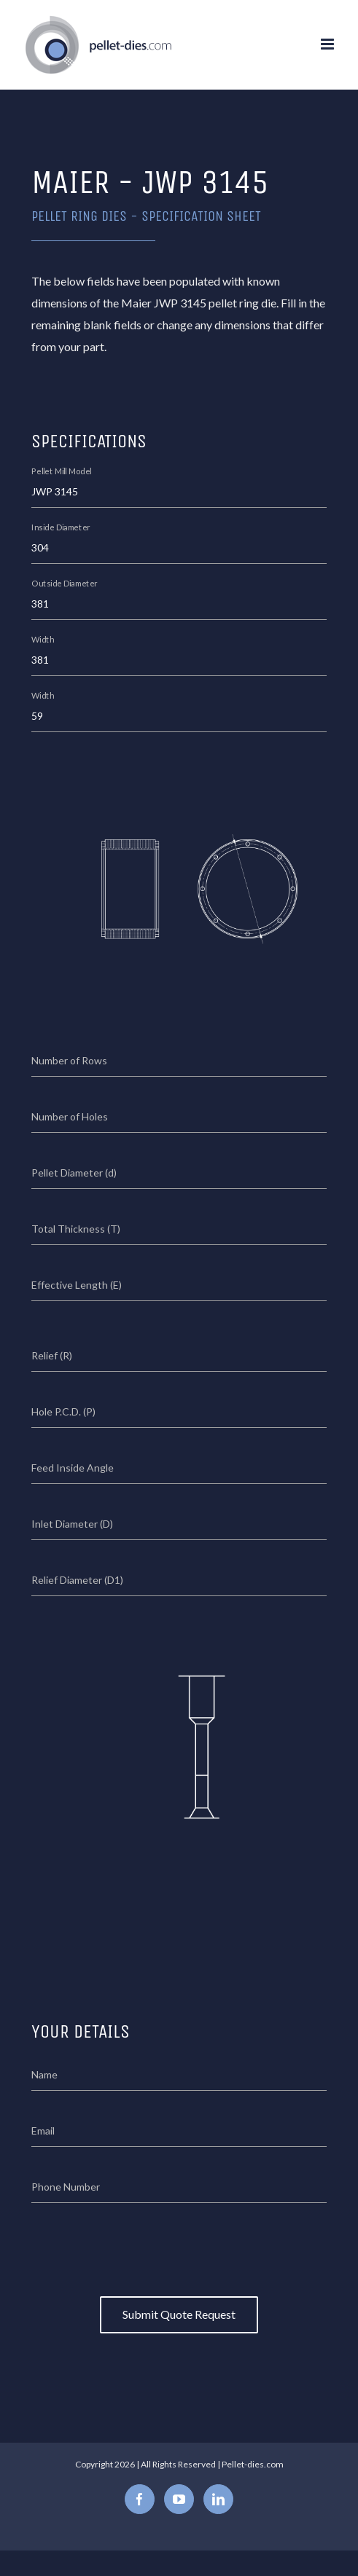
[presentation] (179, 2246)
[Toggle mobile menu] (328, 44)
